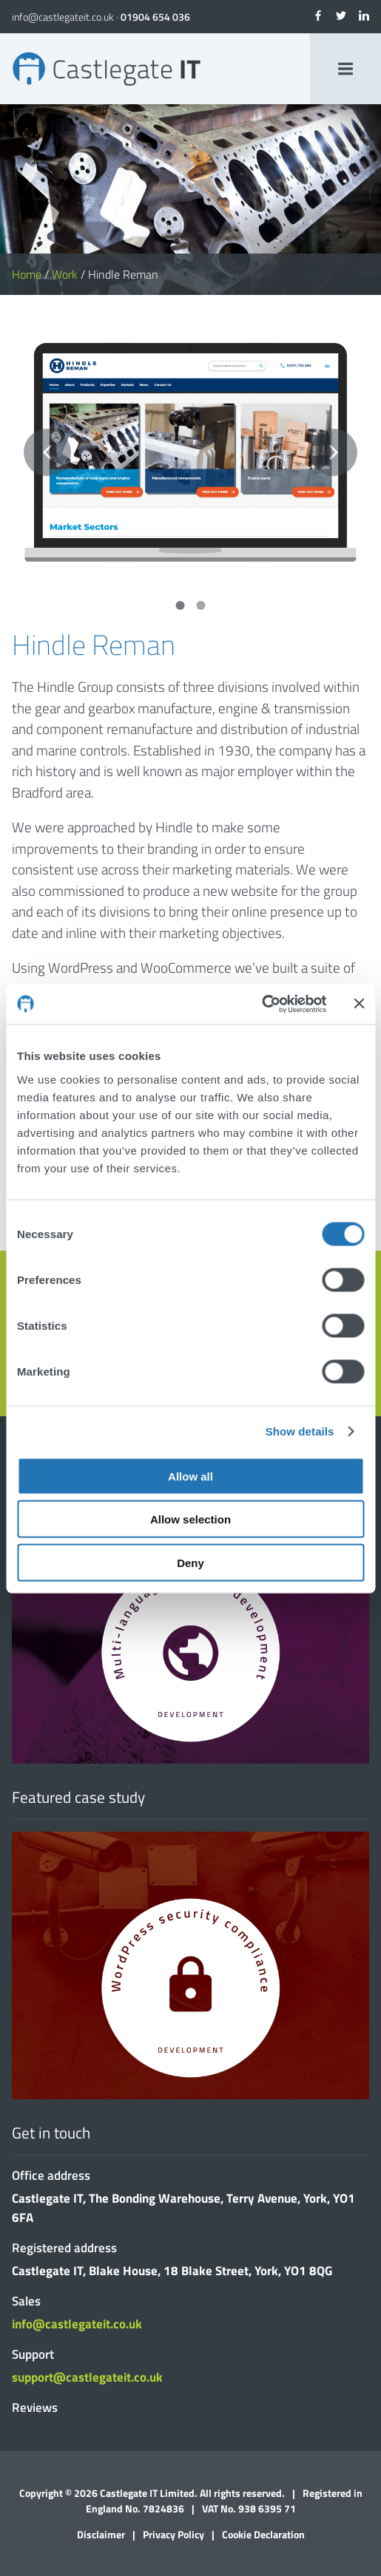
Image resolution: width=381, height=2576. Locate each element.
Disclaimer (101, 2534)
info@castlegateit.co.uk (63, 16)
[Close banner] (359, 1004)
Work (65, 274)
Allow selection (190, 1519)
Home (26, 274)
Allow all (190, 1475)
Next (333, 452)
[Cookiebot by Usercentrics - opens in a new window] (261, 1003)
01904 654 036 (155, 16)
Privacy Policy (173, 2534)
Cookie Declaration (263, 2534)
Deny (190, 1562)
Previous (47, 452)
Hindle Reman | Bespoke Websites (106, 68)
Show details (300, 1431)
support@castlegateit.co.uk (87, 2377)
